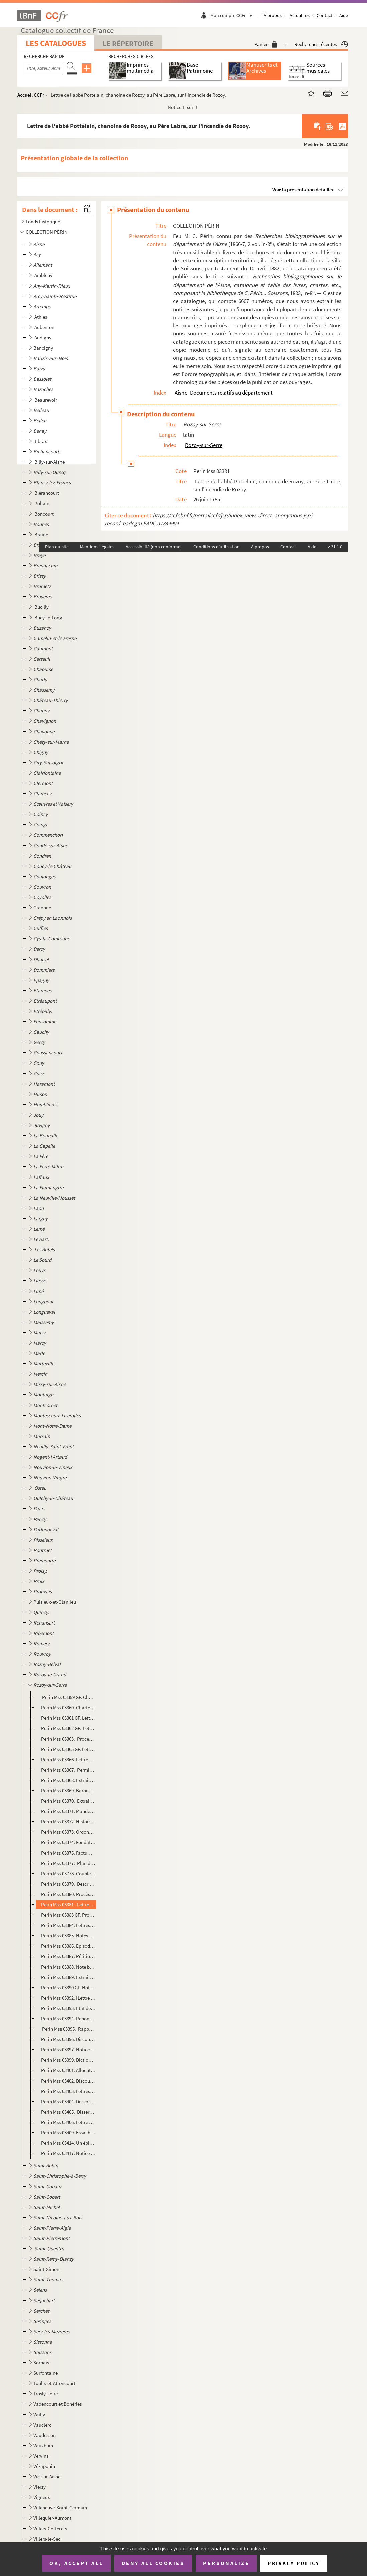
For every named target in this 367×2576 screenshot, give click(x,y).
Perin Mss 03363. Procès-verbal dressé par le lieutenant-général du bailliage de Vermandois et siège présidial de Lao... (68, 1738)
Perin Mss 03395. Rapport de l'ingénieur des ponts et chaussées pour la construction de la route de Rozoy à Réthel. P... (68, 2029)
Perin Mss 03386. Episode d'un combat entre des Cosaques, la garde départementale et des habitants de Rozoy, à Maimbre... (68, 1946)
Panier (265, 44)
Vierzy (39, 2487)
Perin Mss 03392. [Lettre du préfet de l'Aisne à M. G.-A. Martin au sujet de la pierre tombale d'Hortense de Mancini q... (68, 1998)
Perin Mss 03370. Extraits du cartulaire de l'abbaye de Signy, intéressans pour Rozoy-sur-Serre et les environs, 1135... (68, 1801)
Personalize (226, 2563)
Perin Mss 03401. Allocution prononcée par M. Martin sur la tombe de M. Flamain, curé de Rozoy (68, 2070)
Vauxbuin (43, 2445)
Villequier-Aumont (52, 2518)
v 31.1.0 (335, 547)
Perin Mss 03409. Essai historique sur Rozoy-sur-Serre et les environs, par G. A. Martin (68, 2132)
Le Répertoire (128, 43)
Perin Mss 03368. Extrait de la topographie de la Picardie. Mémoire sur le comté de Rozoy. (68, 1780)
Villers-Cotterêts (50, 2528)
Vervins (40, 2456)
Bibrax (40, 441)
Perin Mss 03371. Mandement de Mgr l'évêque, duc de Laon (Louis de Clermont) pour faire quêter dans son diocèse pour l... (68, 1811)
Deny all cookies (153, 2563)
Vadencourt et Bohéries (57, 2404)
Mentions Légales (97, 547)
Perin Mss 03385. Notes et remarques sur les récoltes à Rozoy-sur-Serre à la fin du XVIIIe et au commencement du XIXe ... (68, 1935)
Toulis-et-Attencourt (54, 2383)
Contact (324, 15)
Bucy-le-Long (48, 617)
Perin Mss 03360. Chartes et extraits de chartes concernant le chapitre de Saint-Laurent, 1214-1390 (68, 1707)
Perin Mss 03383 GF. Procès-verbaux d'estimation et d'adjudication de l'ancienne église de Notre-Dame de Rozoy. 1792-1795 (68, 1915)
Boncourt (44, 514)
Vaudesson (44, 2435)
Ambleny (43, 275)
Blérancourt (47, 493)
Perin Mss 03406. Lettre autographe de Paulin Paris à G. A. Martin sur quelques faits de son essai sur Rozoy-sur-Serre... (68, 2122)
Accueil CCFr (30, 95)
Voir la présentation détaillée (303, 189)
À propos (273, 15)
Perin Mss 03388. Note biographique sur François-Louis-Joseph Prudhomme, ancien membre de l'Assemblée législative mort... (68, 1967)
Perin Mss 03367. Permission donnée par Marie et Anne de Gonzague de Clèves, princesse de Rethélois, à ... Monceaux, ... (68, 1770)
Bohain (42, 503)
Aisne (181, 392)
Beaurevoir (46, 400)
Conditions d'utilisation (216, 547)
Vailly (39, 2414)
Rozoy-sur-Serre (203, 445)
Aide (343, 15)
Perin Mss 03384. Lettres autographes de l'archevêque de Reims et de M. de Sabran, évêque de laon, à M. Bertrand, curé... (68, 1925)
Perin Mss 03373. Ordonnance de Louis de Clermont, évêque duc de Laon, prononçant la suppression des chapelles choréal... (68, 1832)
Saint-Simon (46, 2269)
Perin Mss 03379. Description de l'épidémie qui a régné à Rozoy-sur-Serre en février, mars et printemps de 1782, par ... (68, 1884)
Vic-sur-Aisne (46, 2476)
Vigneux (41, 2497)
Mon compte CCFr (233, 15)
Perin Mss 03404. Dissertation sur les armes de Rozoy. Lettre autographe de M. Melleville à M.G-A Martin (68, 2101)
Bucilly (42, 607)
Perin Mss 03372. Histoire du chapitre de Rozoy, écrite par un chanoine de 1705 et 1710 (68, 1821)
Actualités (300, 15)
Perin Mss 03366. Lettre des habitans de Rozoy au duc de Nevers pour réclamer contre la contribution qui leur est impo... (68, 1759)
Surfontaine (45, 2373)
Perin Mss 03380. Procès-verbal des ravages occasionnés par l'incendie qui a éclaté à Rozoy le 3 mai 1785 (68, 1894)
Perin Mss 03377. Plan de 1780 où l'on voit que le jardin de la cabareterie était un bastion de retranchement (68, 1863)
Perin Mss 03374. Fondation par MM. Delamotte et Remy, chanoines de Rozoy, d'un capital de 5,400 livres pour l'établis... (68, 1842)
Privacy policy (294, 2563)
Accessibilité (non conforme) (154, 547)
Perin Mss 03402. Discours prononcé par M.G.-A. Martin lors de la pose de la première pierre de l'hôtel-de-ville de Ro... (68, 2081)
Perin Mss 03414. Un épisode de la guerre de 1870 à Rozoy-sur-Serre (68, 2143)
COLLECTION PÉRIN (47, 232)
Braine (41, 534)
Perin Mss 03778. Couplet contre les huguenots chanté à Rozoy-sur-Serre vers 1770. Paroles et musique (68, 1873)
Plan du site (57, 547)
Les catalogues (56, 43)
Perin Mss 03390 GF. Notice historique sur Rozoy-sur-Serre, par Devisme (68, 1987)
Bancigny (43, 348)
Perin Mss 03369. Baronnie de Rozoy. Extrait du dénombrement (68, 1790)
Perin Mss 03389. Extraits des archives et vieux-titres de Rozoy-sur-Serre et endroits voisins (68, 1977)
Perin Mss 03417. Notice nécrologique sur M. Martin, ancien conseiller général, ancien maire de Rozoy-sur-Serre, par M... (68, 2153)
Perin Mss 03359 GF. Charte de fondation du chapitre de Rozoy (68, 1697)
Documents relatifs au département (231, 392)
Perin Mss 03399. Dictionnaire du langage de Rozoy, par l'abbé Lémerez (68, 2060)
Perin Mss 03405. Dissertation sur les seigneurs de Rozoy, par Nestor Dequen (68, 2112)
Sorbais (41, 2362)
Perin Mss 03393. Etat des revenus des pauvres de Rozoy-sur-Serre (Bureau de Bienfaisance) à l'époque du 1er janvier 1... (68, 2008)
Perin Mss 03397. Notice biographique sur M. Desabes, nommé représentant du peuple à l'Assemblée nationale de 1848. (68, 2049)
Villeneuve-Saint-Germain (60, 2507)
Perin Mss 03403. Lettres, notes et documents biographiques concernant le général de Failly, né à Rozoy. (68, 2091)
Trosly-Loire (45, 2393)
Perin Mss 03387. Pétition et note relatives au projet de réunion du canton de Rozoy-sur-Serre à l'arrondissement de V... (68, 1956)
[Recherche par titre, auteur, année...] (43, 68)
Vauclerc (42, 2425)
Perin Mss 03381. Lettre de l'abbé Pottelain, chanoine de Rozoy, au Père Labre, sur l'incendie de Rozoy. (68, 1904)
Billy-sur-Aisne (50, 462)
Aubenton (44, 327)
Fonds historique (43, 221)
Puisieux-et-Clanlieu (54, 1602)
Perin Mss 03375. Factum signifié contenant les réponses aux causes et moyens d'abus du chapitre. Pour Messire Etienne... (68, 1853)
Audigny (43, 337)
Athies (41, 317)
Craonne (42, 907)
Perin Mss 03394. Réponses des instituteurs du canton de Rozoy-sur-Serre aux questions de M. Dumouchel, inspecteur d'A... (68, 2018)
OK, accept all (76, 2563)
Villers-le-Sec (46, 2539)
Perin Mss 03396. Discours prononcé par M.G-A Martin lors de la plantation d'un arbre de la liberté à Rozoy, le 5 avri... (68, 2039)
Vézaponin (44, 2466)
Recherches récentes (321, 44)
